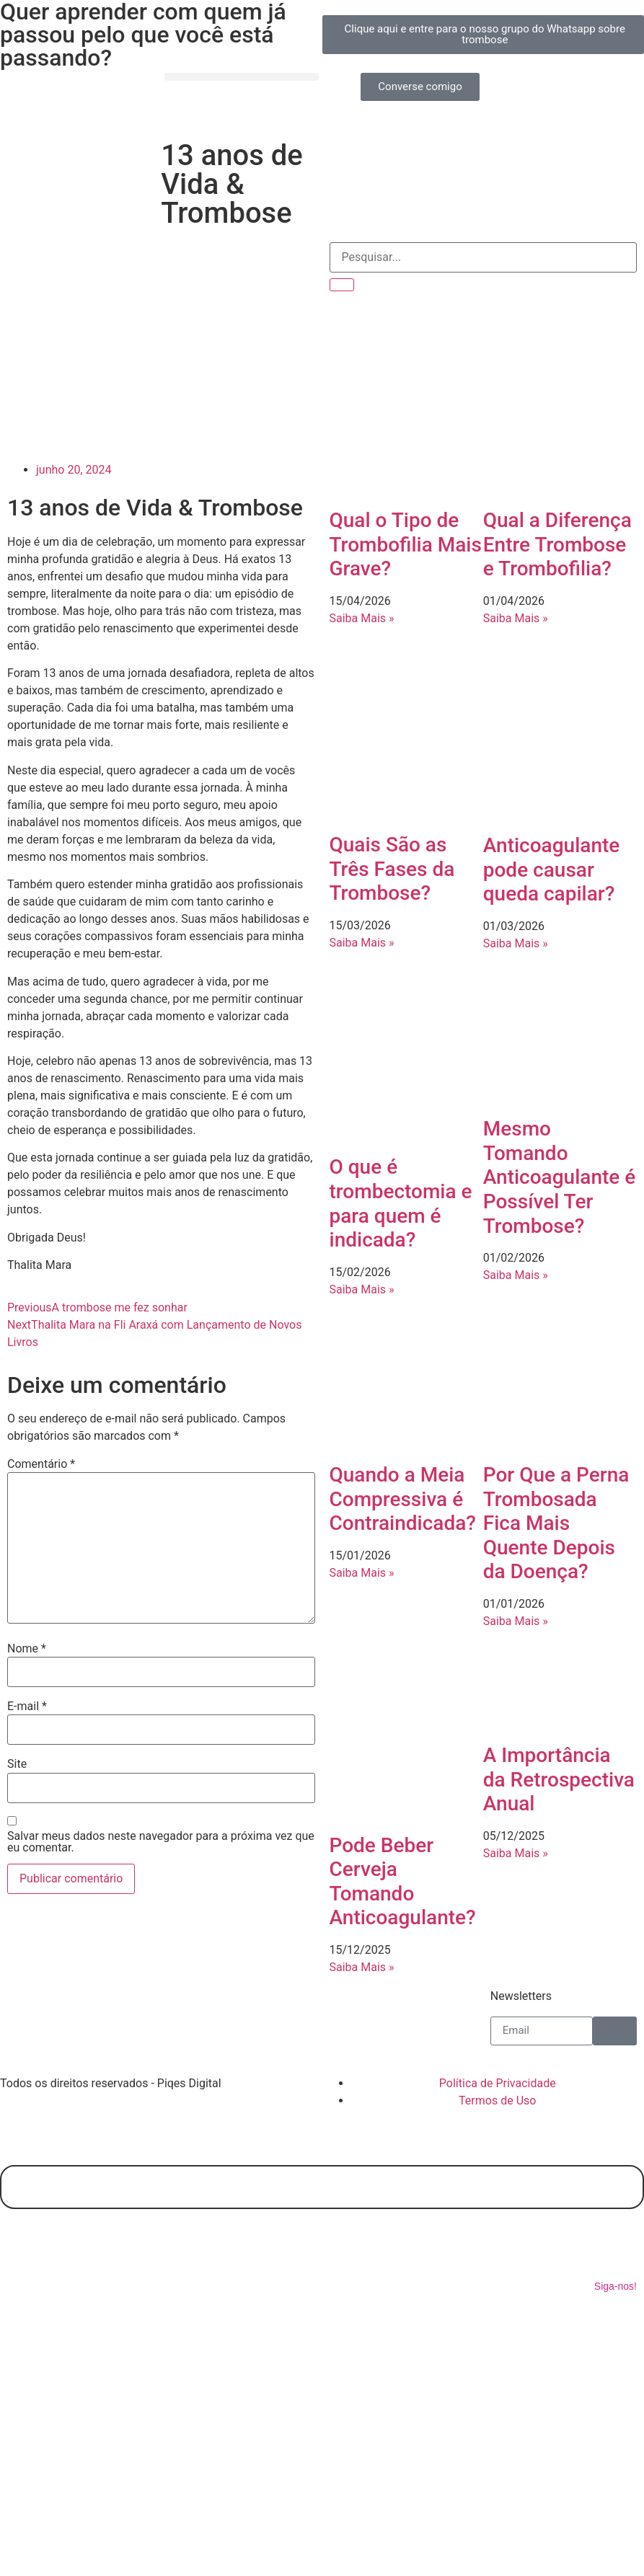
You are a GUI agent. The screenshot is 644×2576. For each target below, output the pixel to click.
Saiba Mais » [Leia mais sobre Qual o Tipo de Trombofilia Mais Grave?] (362, 618)
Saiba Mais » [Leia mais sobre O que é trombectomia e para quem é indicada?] (362, 1289)
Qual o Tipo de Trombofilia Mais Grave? (406, 544)
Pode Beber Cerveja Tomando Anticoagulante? (403, 1881)
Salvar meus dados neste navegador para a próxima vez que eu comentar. (160, 1842)
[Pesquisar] (342, 284)
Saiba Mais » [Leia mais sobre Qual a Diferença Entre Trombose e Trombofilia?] (515, 618)
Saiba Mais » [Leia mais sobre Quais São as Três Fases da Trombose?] (362, 943)
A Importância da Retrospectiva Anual (559, 1779)
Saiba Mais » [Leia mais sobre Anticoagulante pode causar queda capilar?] (515, 943)
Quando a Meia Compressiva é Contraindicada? (403, 1499)
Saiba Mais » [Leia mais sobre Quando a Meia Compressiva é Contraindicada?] (362, 1573)
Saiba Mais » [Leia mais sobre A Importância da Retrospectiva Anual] (515, 1853)
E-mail (27, 1706)
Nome (26, 1649)
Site (17, 1764)
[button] (241, 77)
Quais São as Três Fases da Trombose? (392, 869)
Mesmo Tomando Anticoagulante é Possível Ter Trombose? (559, 1177)
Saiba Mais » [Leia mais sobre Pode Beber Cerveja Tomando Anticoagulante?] (362, 1967)
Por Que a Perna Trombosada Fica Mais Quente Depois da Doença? (556, 1523)
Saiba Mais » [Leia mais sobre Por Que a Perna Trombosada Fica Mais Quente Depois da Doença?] (515, 1621)
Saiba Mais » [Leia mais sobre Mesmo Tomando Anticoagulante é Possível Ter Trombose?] (515, 1275)
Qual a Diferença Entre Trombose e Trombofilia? (557, 544)
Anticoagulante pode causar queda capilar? (551, 869)
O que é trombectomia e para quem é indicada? (401, 1203)
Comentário (41, 1464)
